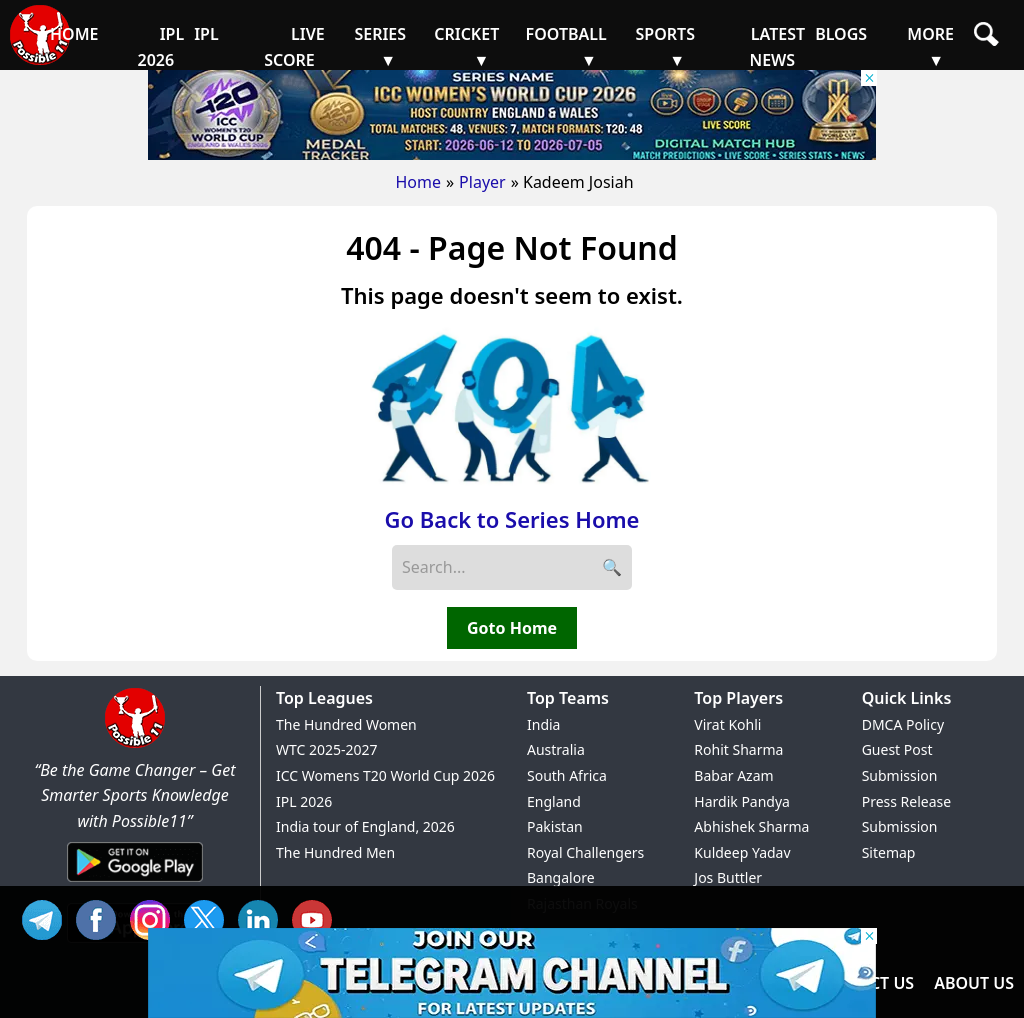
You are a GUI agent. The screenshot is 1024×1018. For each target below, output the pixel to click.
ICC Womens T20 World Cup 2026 (385, 775)
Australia (556, 749)
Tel (47, 917)
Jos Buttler (728, 877)
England (554, 801)
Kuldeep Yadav (742, 852)
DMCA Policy (903, 724)
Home (418, 182)
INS (155, 917)
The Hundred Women (346, 724)
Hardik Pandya (742, 801)
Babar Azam (733, 775)
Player (482, 182)
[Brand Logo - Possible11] (135, 744)
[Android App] (135, 883)
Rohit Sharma (738, 749)
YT (317, 917)
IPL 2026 (304, 801)
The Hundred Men (335, 852)
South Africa (567, 775)
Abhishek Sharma (751, 826)
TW (209, 917)
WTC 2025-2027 (327, 749)
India (543, 724)
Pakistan (555, 826)
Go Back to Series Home (512, 519)
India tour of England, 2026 (365, 826)
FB (101, 917)
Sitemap (889, 852)
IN (263, 917)
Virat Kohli (727, 724)
